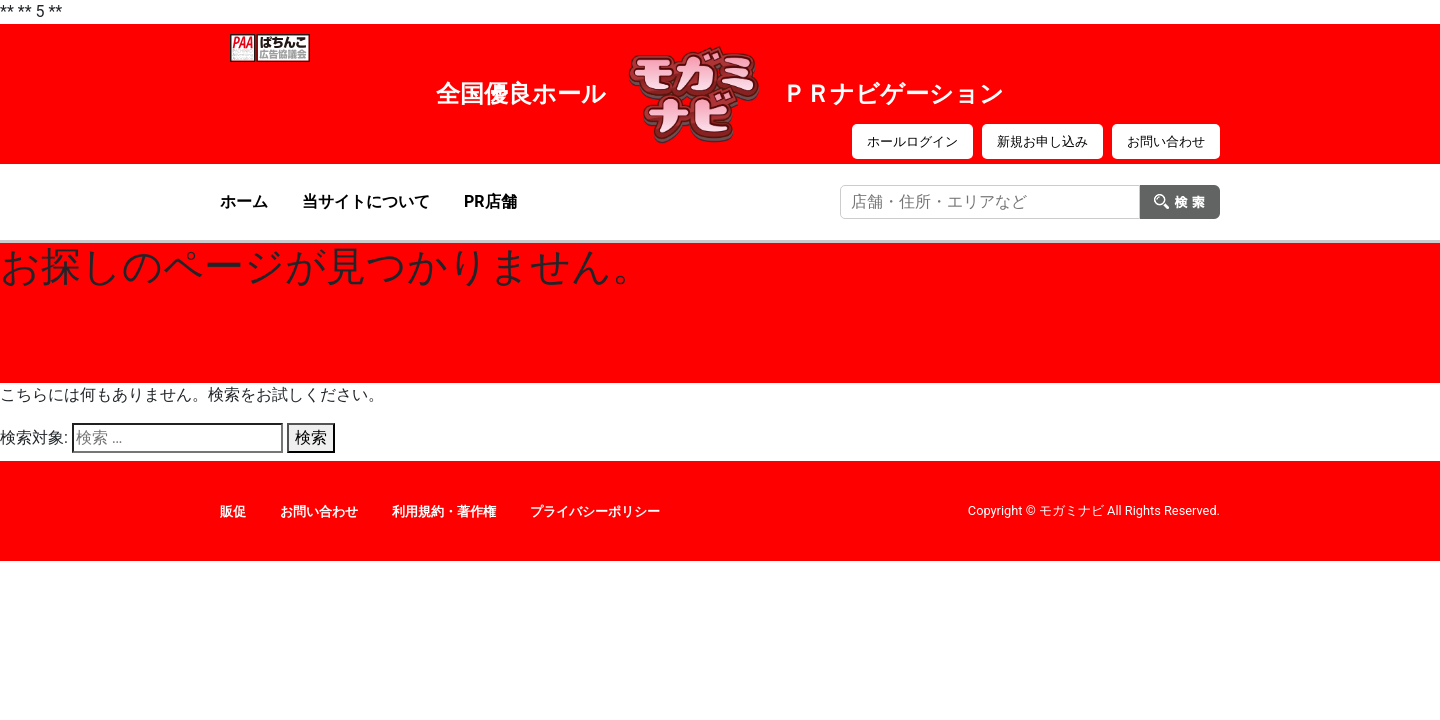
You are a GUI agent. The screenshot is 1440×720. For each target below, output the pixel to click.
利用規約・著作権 (444, 511)
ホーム (244, 201)
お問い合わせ (1166, 141)
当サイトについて (366, 201)
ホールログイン (912, 141)
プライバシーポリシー (595, 511)
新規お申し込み (1042, 141)
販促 (233, 511)
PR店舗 (490, 201)
